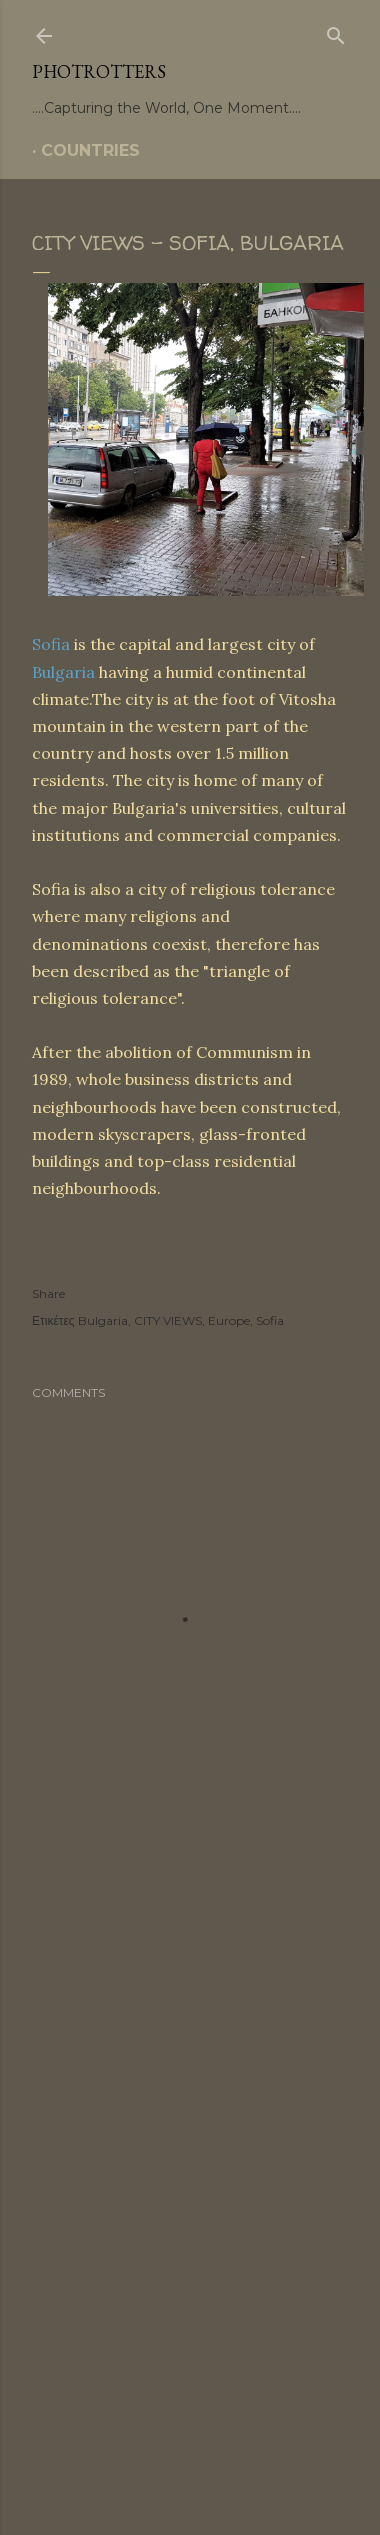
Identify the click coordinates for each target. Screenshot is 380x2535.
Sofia (51, 644)
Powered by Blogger (190, 2407)
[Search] (336, 32)
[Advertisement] (190, 2105)
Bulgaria (63, 672)
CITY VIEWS (168, 1320)
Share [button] (48, 1293)
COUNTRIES (90, 150)
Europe (229, 1320)
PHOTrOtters (99, 71)
